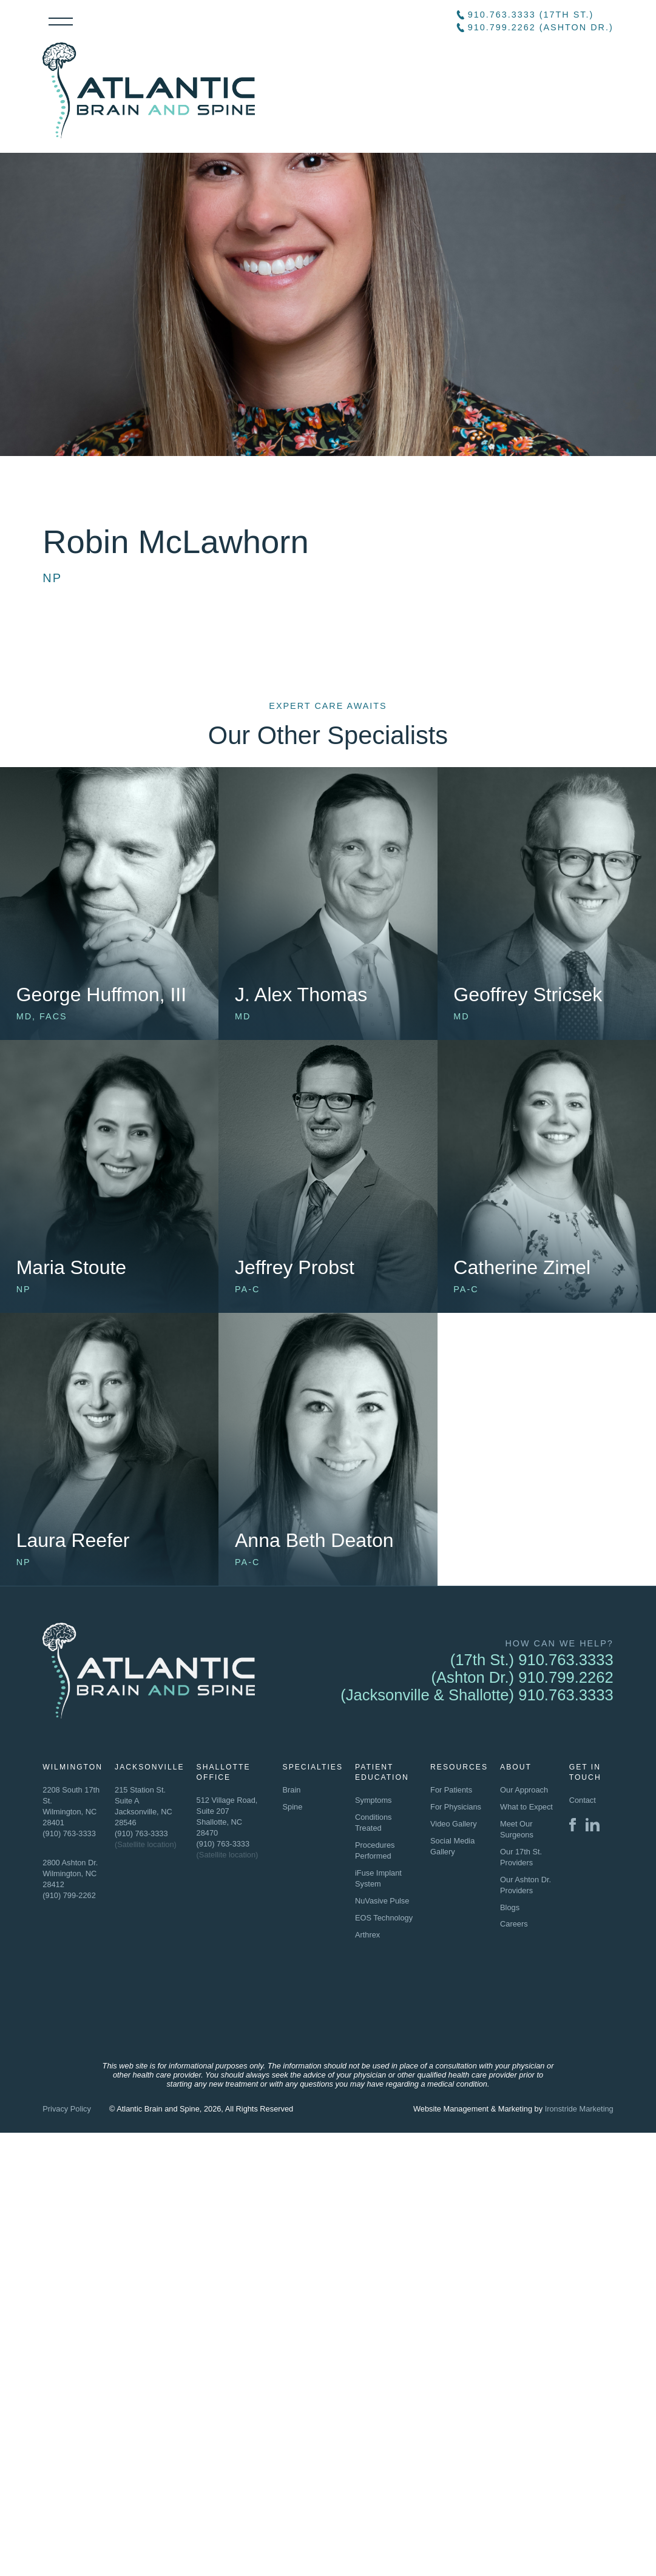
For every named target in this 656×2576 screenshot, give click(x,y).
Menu (61, 21)
